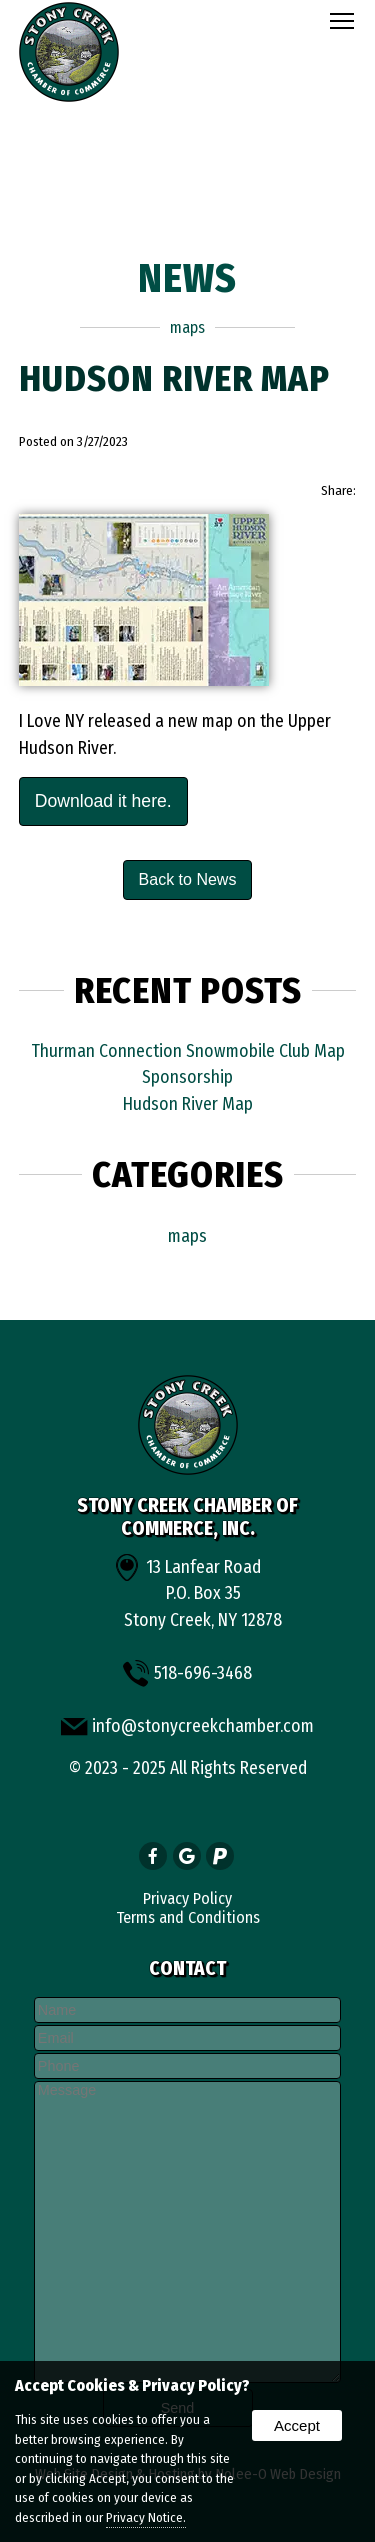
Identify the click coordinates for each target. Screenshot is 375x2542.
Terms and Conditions (188, 1917)
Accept (297, 2425)
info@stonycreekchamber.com (203, 1726)
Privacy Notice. (146, 2517)
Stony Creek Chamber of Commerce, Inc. (187, 1517)
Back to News (188, 879)
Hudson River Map (188, 1104)
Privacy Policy (187, 1898)
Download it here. (103, 801)
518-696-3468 (203, 1673)
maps (187, 327)
